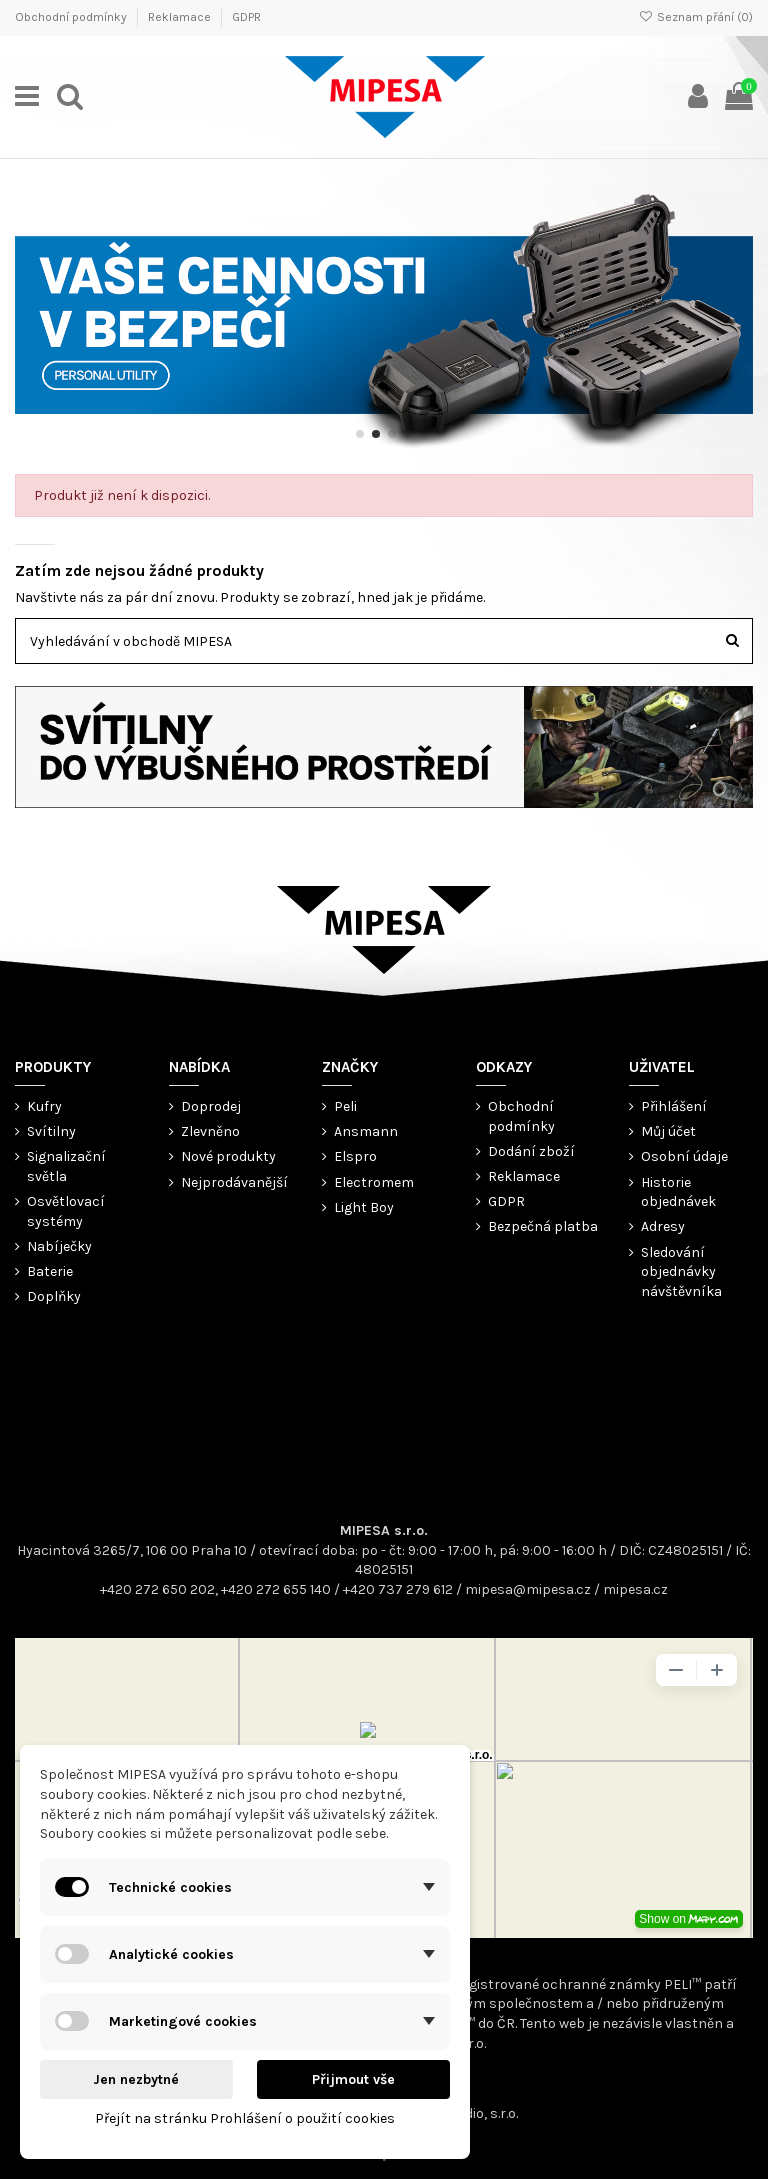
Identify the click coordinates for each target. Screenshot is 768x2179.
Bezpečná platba (543, 1226)
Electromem (374, 1182)
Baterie (50, 1271)
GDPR (246, 17)
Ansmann (366, 1131)
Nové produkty (228, 1156)
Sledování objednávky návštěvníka (681, 1272)
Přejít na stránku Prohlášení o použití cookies (245, 2118)
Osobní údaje (684, 1156)
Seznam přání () (696, 17)
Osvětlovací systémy (66, 1211)
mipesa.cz (635, 1589)
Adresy (663, 1226)
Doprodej (211, 1106)
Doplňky (54, 1296)
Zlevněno (210, 1131)
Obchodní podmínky (72, 17)
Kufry (44, 1106)
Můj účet (668, 1131)
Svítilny (51, 1131)
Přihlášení (674, 1106)
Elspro (355, 1156)
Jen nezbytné (136, 2079)
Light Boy (364, 1207)
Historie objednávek (678, 1192)
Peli (345, 1106)
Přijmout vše (353, 2079)
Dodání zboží (531, 1151)
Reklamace (181, 17)
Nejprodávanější (234, 1182)
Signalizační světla (66, 1166)
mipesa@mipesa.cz (528, 1589)
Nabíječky (59, 1246)
